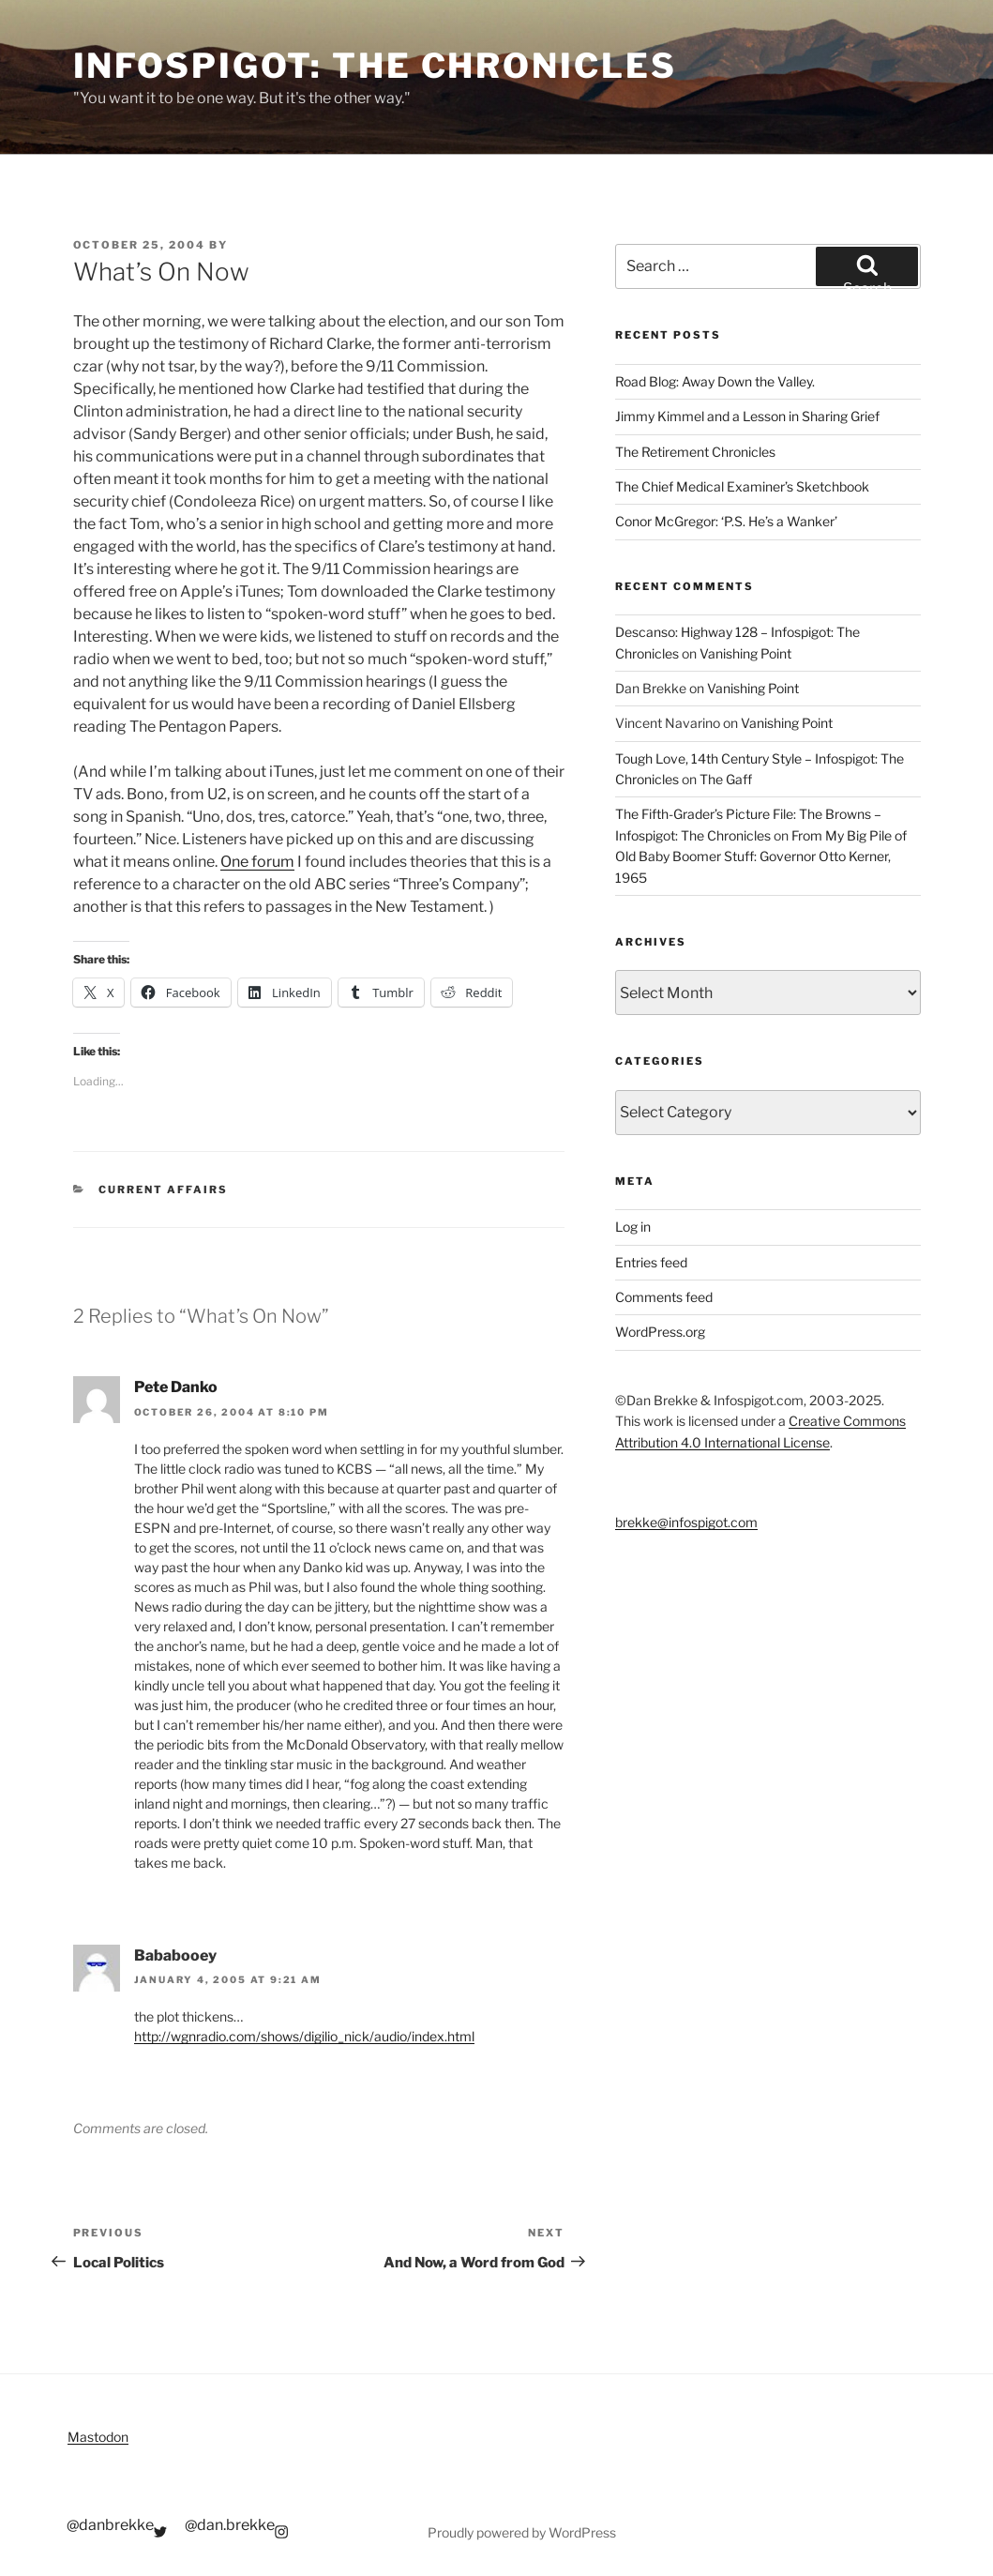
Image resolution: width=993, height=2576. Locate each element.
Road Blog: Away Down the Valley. (715, 381)
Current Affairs (163, 1189)
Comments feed (664, 1297)
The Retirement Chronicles (695, 452)
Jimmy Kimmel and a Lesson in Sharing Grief (747, 416)
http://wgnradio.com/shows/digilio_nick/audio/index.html (304, 2036)
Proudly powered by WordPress (522, 2532)
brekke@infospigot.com (686, 1522)
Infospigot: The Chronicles (375, 65)
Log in (633, 1227)
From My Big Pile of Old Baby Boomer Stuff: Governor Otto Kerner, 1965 (761, 856)
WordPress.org (660, 1332)
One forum (257, 862)
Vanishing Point (745, 653)
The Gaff (726, 779)
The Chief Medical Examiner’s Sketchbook (742, 486)
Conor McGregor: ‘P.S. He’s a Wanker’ (726, 521)
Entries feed (651, 1262)
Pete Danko (176, 1387)
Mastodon (98, 2437)
